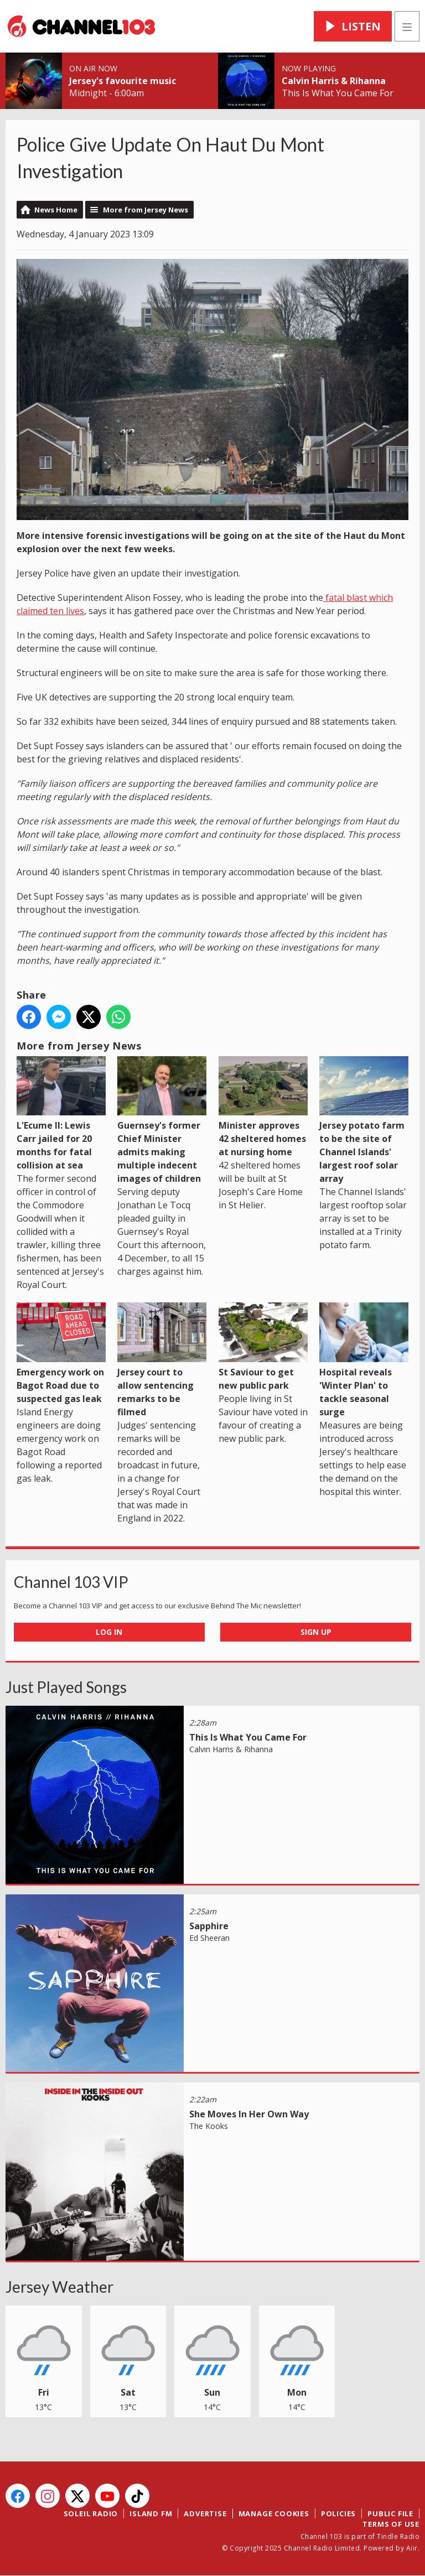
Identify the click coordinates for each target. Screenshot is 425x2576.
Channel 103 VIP (71, 1581)
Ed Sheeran (209, 1938)
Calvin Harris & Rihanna (334, 81)
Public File (390, 2513)
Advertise (205, 2513)
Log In (109, 1632)
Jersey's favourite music (122, 81)
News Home (55, 210)
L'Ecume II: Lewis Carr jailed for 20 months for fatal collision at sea (61, 1113)
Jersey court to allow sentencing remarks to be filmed (161, 1359)
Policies (338, 2513)
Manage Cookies (274, 2513)
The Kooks (208, 2126)
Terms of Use (390, 2524)
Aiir (412, 2548)
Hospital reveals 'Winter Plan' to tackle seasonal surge (363, 1359)
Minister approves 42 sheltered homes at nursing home (263, 1107)
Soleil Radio (91, 2513)
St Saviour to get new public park (263, 1346)
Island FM (150, 2513)
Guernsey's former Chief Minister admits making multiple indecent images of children (161, 1120)
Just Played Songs (66, 1686)
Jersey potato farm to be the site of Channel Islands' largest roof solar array (363, 1120)
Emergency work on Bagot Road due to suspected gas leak (61, 1353)
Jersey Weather (59, 2286)
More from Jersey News (145, 210)
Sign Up (315, 1632)
